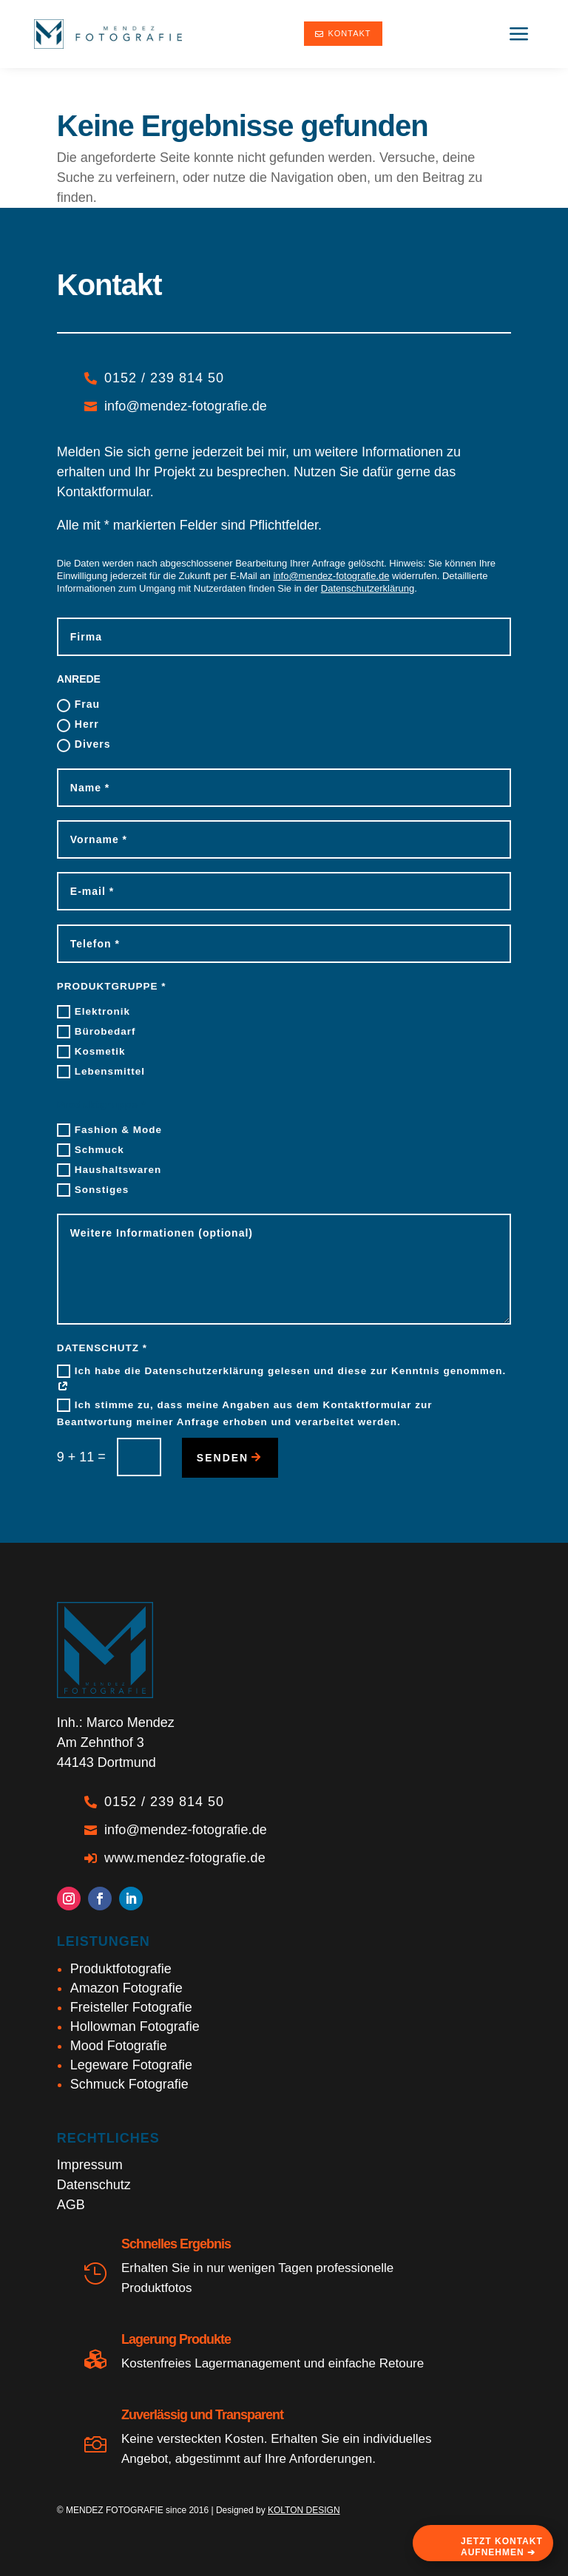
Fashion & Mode (109, 1130)
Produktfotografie (121, 1968)
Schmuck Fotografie (129, 2084)
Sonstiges (93, 1190)
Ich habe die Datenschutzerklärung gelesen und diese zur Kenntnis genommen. (281, 1379)
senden (222, 1458)
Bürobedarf (96, 1031)
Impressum (90, 2164)
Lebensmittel (101, 1071)
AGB (71, 2204)
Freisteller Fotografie (131, 2007)
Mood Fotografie (118, 2045)
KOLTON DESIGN (304, 2510)
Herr (78, 724)
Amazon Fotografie (126, 1988)
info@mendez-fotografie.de (331, 575)
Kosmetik (91, 1051)
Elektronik (93, 1011)
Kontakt (343, 33)
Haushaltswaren (109, 1170)
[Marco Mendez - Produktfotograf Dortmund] (108, 34)
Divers (84, 744)
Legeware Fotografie (131, 2065)
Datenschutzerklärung (367, 588)
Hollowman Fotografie (135, 2026)
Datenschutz (94, 2184)
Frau (78, 704)
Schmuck (90, 1150)
